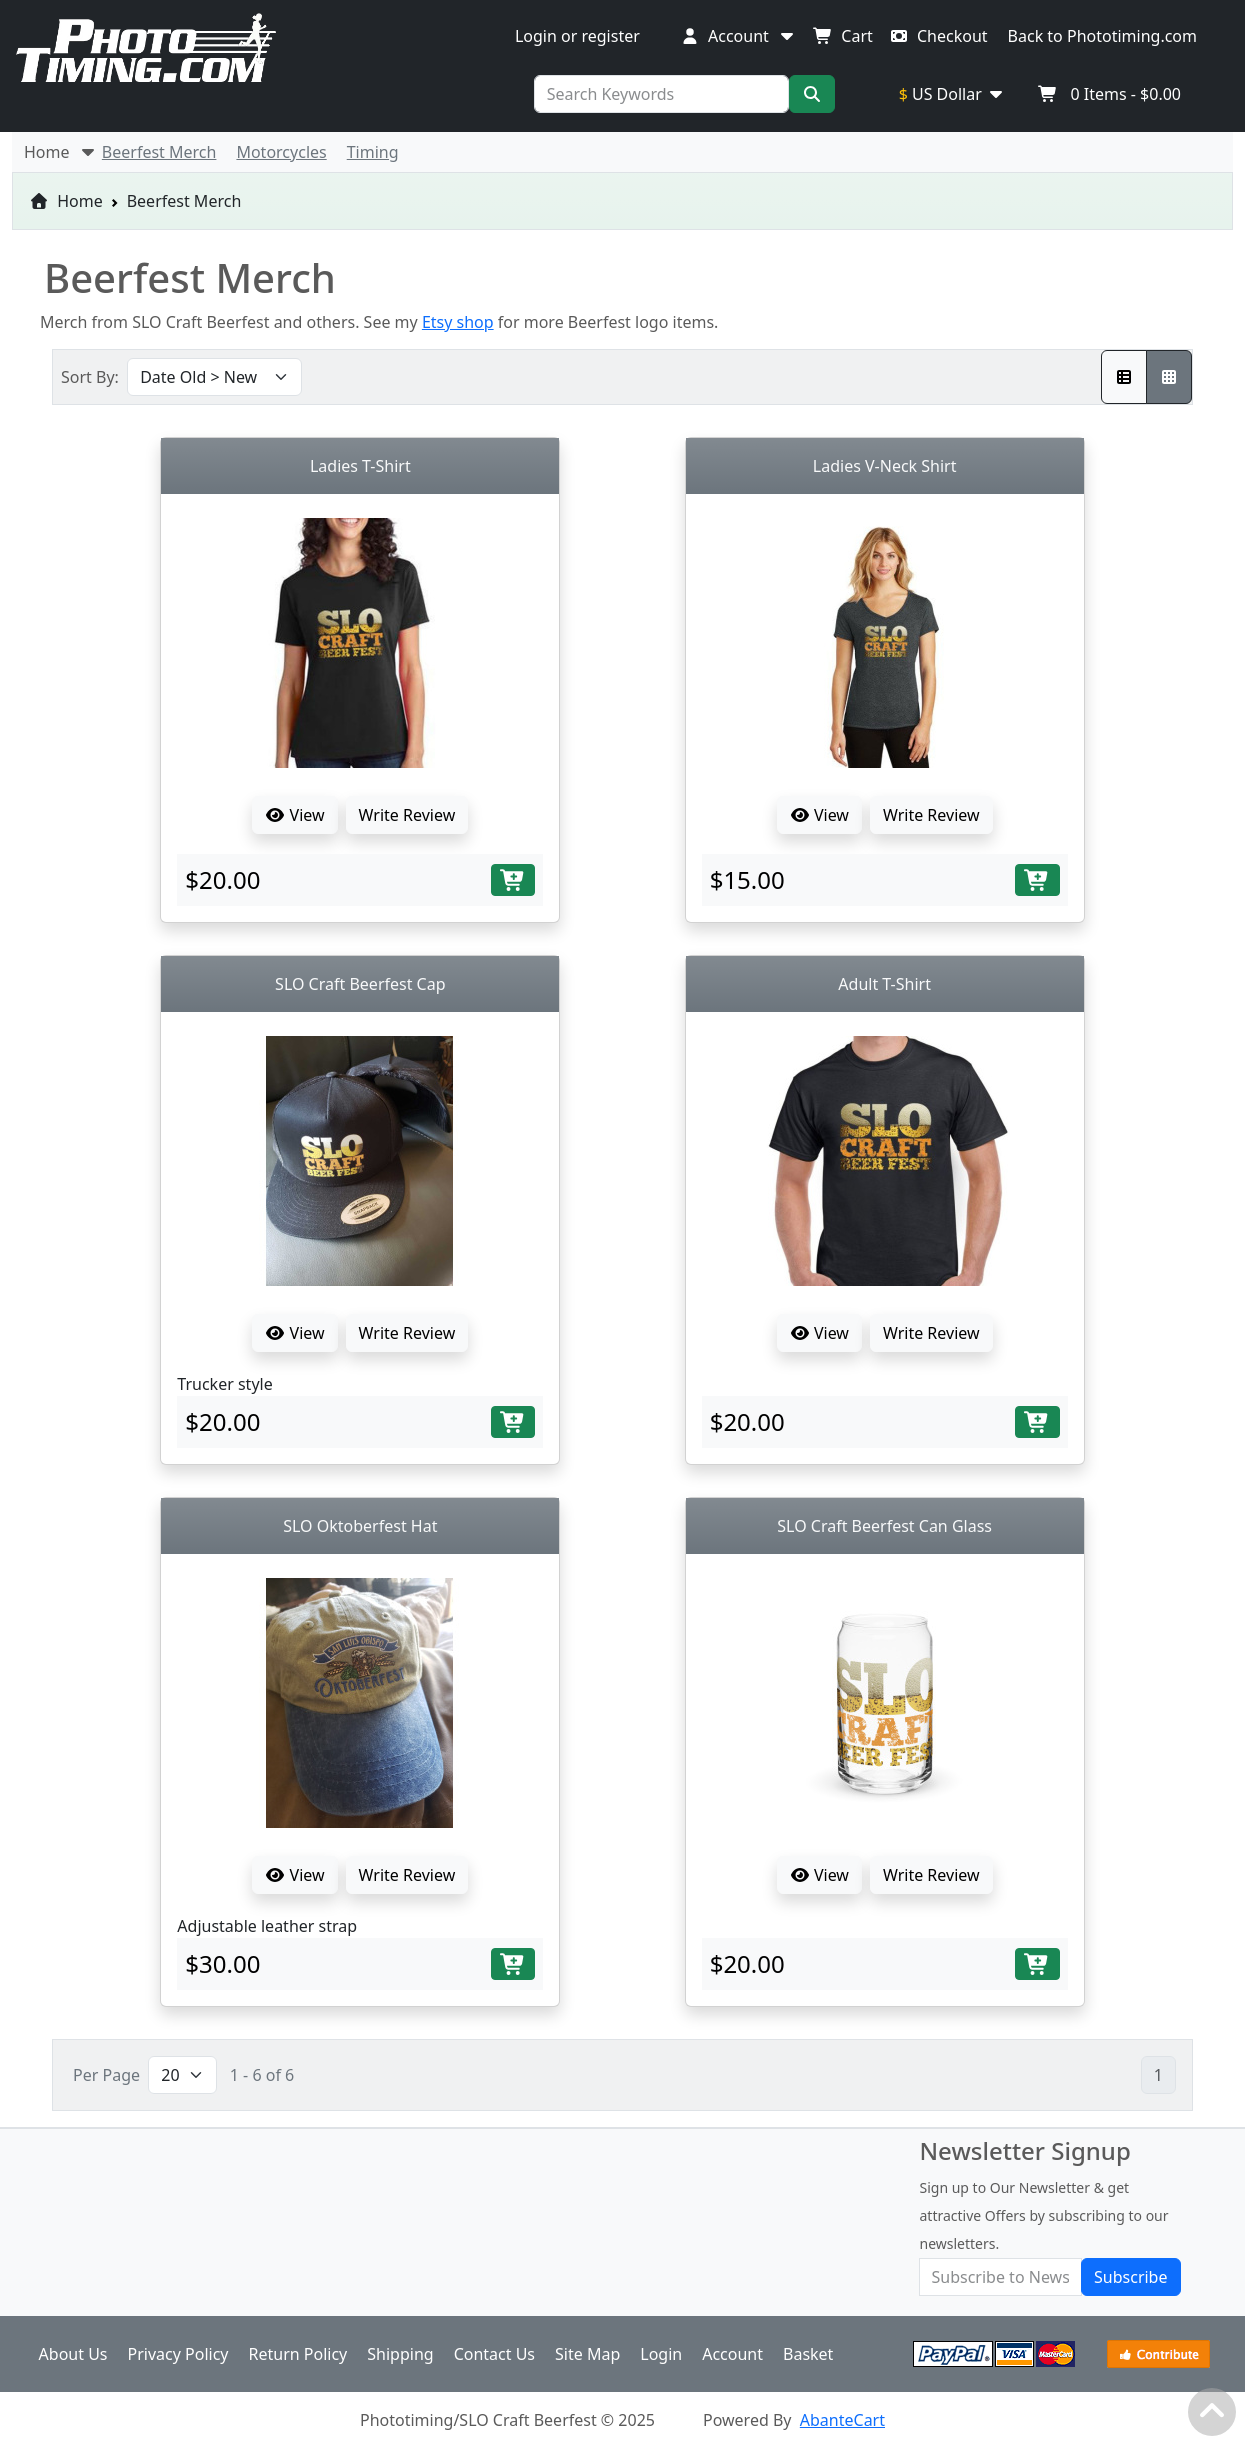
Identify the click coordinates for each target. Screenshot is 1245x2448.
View (294, 815)
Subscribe (1130, 2277)
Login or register (577, 36)
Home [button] (61, 152)
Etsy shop (458, 322)
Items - (1109, 94)
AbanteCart (842, 2420)
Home (66, 201)
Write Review (407, 815)
